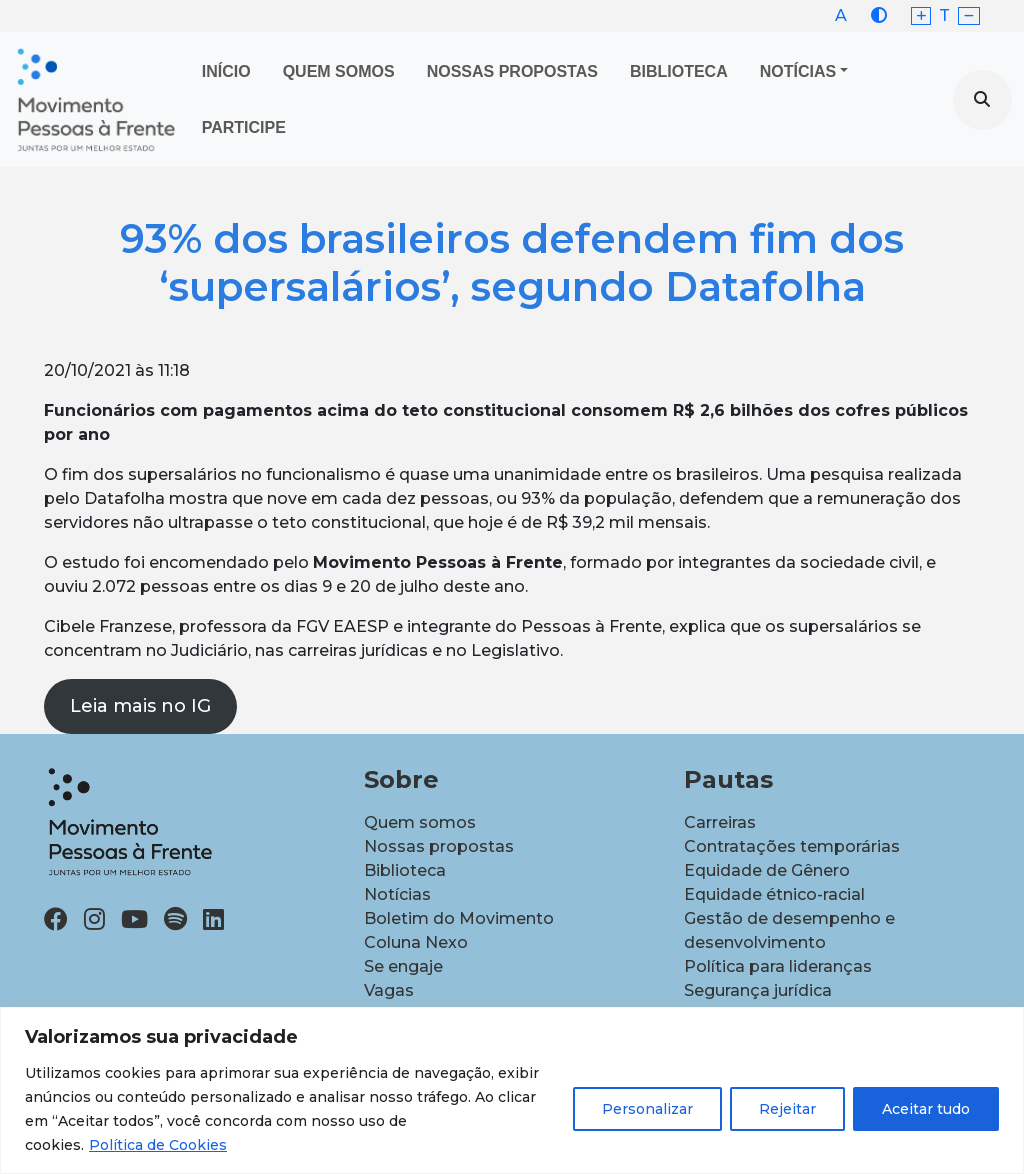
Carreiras (720, 822)
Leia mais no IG (140, 706)
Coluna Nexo (416, 942)
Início (226, 71)
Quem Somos (339, 71)
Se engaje (403, 966)
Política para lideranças (778, 966)
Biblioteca (679, 71)
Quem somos (420, 822)
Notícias (798, 71)
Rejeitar (787, 1109)
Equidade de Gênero (767, 870)
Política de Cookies (158, 1145)
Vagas (389, 990)
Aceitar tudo (926, 1109)
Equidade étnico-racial (774, 894)
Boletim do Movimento (459, 918)
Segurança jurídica (758, 990)
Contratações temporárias (792, 846)
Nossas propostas (512, 71)
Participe (244, 127)
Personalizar (647, 1109)
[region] (512, 1090)
